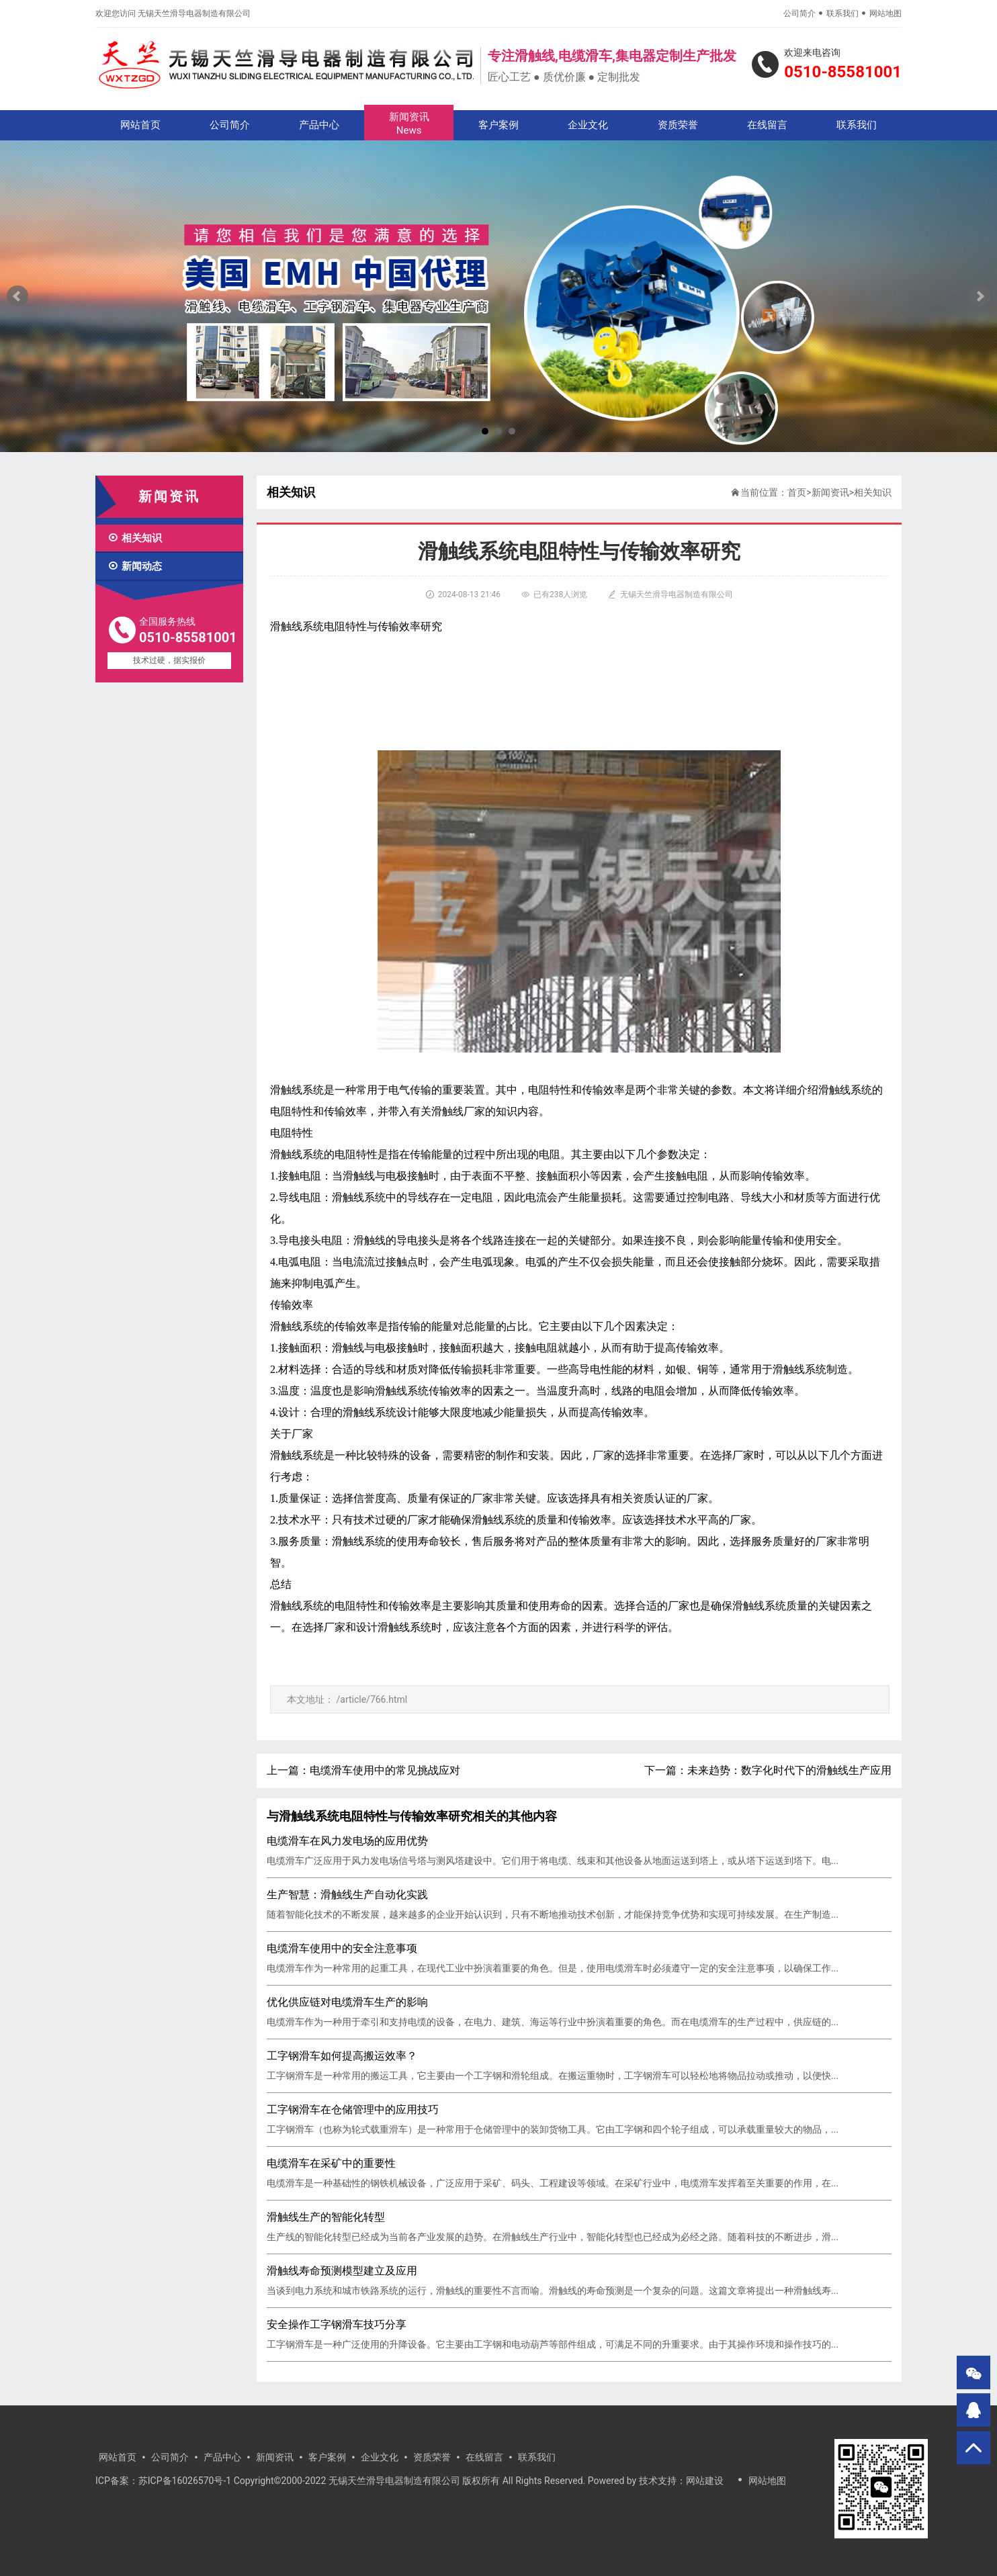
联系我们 (842, 13)
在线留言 (767, 125)
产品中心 (319, 125)
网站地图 (885, 13)
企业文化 (588, 125)
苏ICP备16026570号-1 (184, 2480)
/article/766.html (371, 1699)
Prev (17, 296)
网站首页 (140, 125)
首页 (796, 492)
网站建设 (705, 2480)
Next (979, 296)
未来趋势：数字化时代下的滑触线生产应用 (789, 1770)
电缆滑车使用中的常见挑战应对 (385, 1770)
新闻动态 (134, 566)
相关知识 (134, 538)
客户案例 (498, 125)
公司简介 (799, 13)
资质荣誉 (678, 125)
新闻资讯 (408, 124)
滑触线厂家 (458, 1111)
